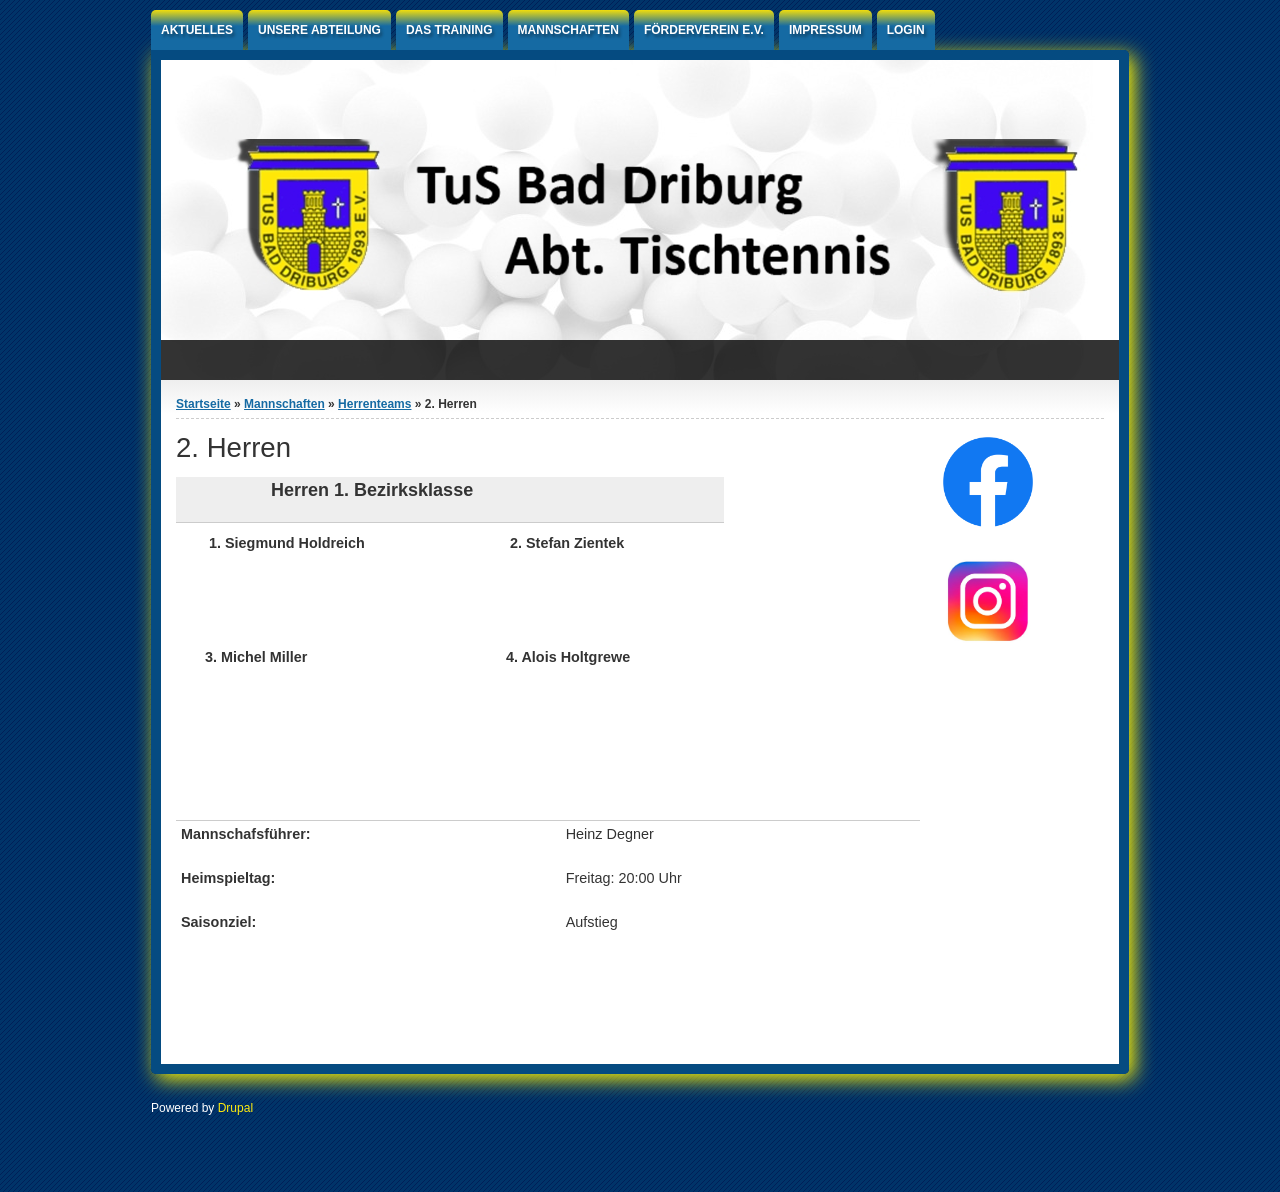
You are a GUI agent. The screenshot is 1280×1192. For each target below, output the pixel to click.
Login (906, 30)
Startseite (203, 404)
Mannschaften (568, 30)
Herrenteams (374, 404)
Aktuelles (197, 30)
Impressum (825, 30)
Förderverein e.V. (704, 30)
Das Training (449, 30)
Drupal (235, 1108)
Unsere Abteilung (319, 30)
